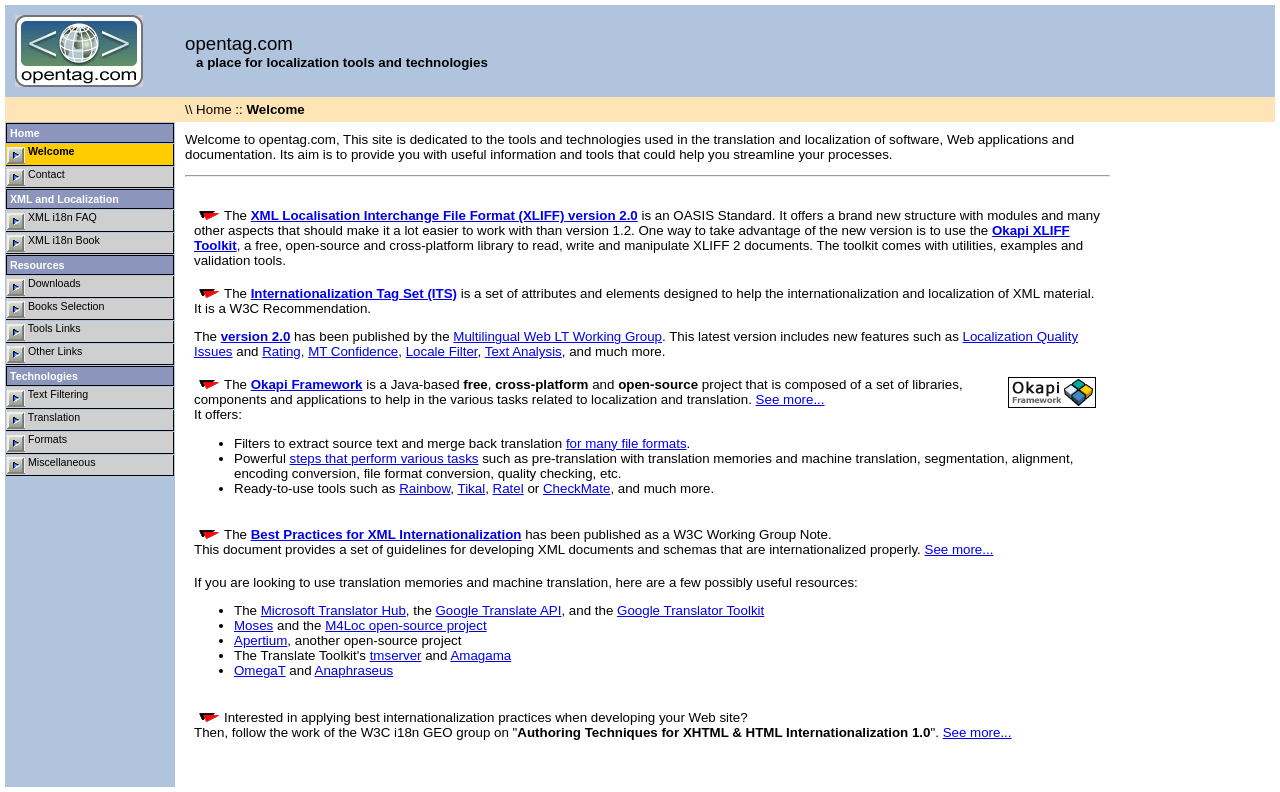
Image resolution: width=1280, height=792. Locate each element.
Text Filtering (47, 397)
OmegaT (260, 670)
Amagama (480, 655)
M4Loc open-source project (406, 625)
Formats (37, 442)
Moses (253, 625)
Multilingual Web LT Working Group (557, 336)
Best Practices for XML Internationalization (386, 534)
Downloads (44, 286)
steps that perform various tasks (384, 458)
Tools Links (43, 331)
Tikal (472, 488)
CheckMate (576, 488)
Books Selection (55, 309)
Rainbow (424, 488)
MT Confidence (353, 351)
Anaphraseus (354, 670)
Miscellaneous (51, 465)
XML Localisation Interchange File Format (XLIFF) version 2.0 (444, 215)
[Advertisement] (1195, 422)
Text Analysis (523, 351)
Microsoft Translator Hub (333, 610)
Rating (281, 351)
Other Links (44, 354)
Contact (36, 177)
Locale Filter (442, 351)
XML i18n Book (53, 243)
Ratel (508, 488)
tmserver (396, 655)
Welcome (41, 154)
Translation (43, 420)
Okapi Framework (307, 384)
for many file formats (626, 443)
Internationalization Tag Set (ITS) (354, 293)
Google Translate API (499, 610)
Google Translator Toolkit (690, 610)
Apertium (260, 640)
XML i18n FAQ (52, 220)
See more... (790, 399)
